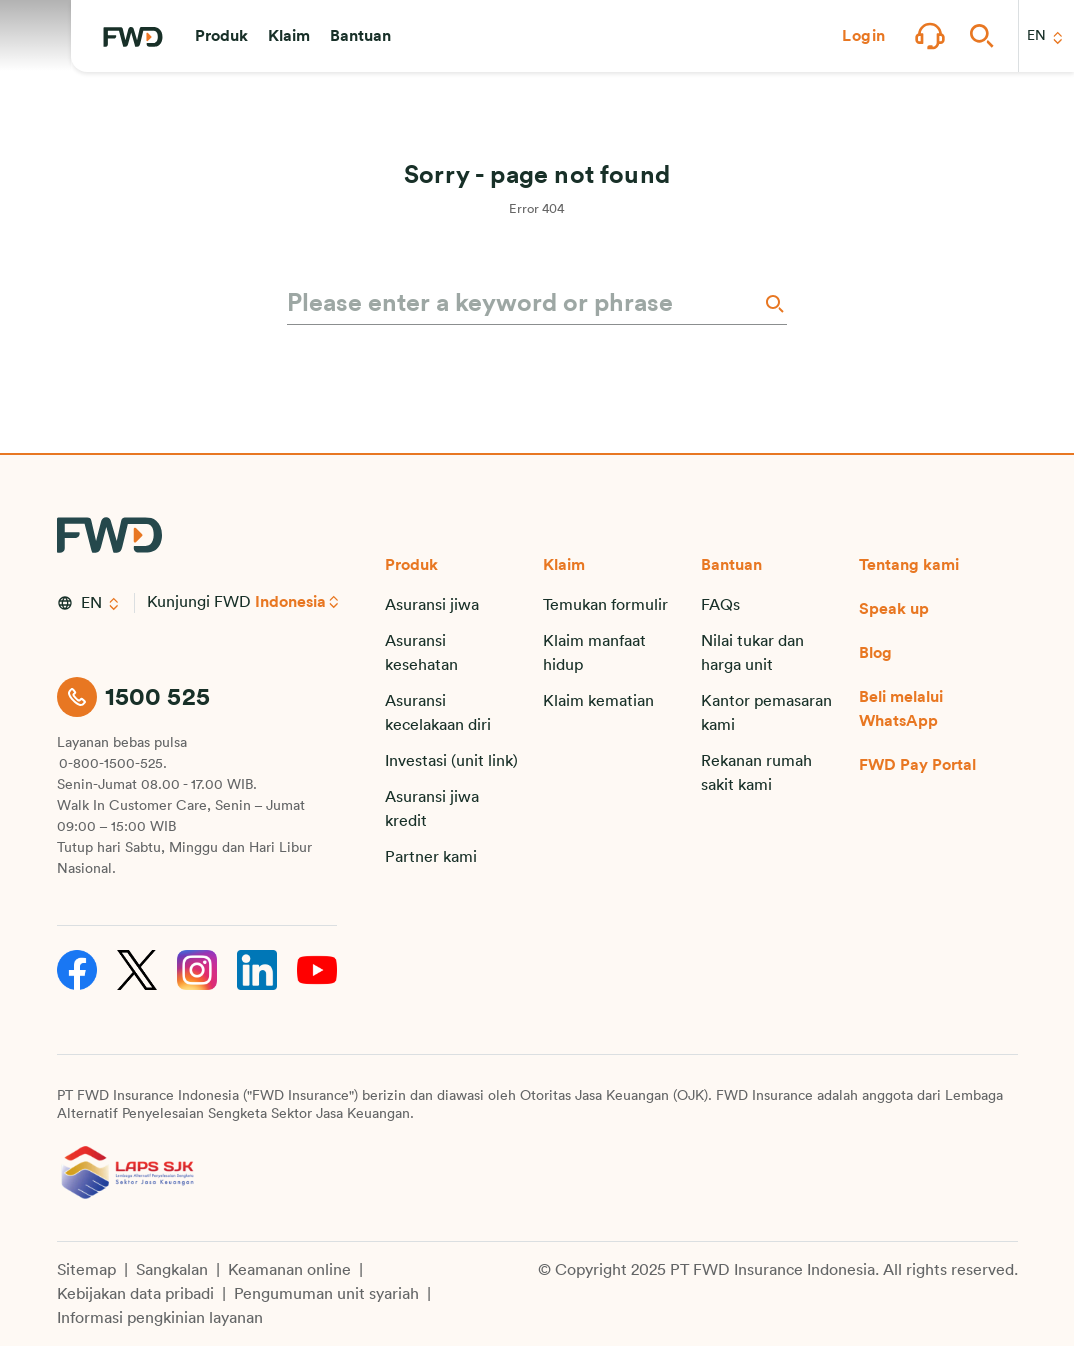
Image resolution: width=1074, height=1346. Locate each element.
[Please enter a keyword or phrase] (523, 304)
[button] (221, 36)
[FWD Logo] (133, 37)
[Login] (864, 36)
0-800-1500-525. (113, 764)
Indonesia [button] (290, 602)
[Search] (773, 303)
